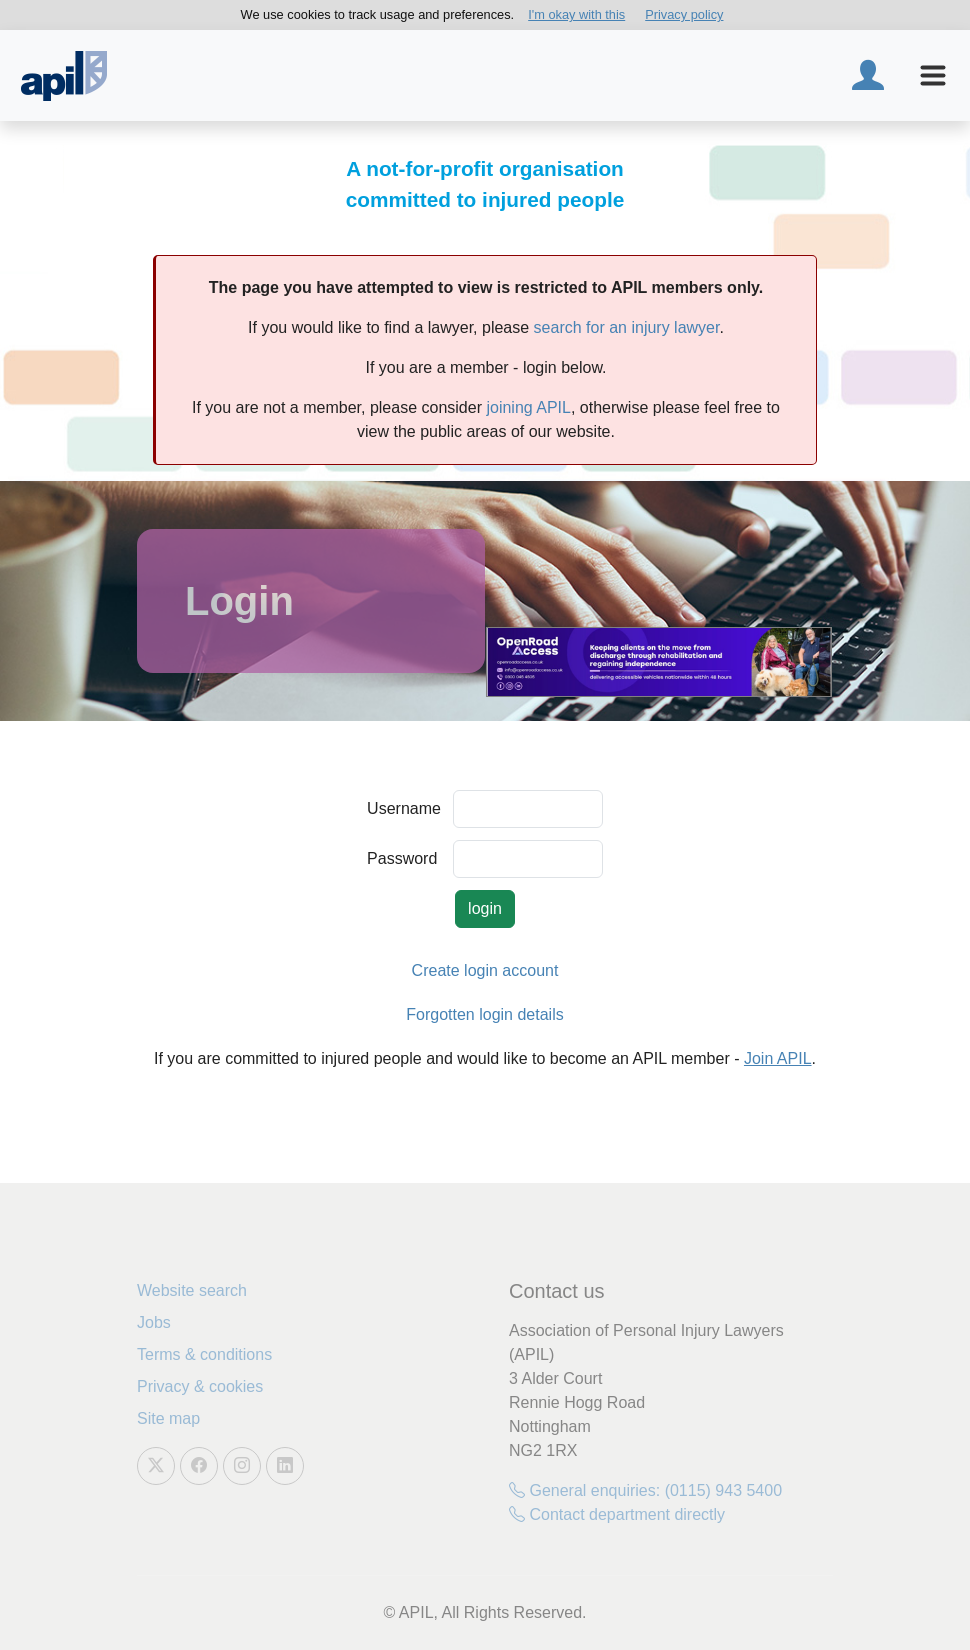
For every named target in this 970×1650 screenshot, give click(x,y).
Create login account (485, 970)
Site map (168, 1418)
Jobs (154, 1322)
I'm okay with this (576, 14)
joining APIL (528, 407)
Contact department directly (617, 1514)
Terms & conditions (204, 1354)
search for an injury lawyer (627, 327)
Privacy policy (684, 14)
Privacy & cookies (200, 1386)
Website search (192, 1290)
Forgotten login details (484, 1014)
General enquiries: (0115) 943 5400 (645, 1490)
